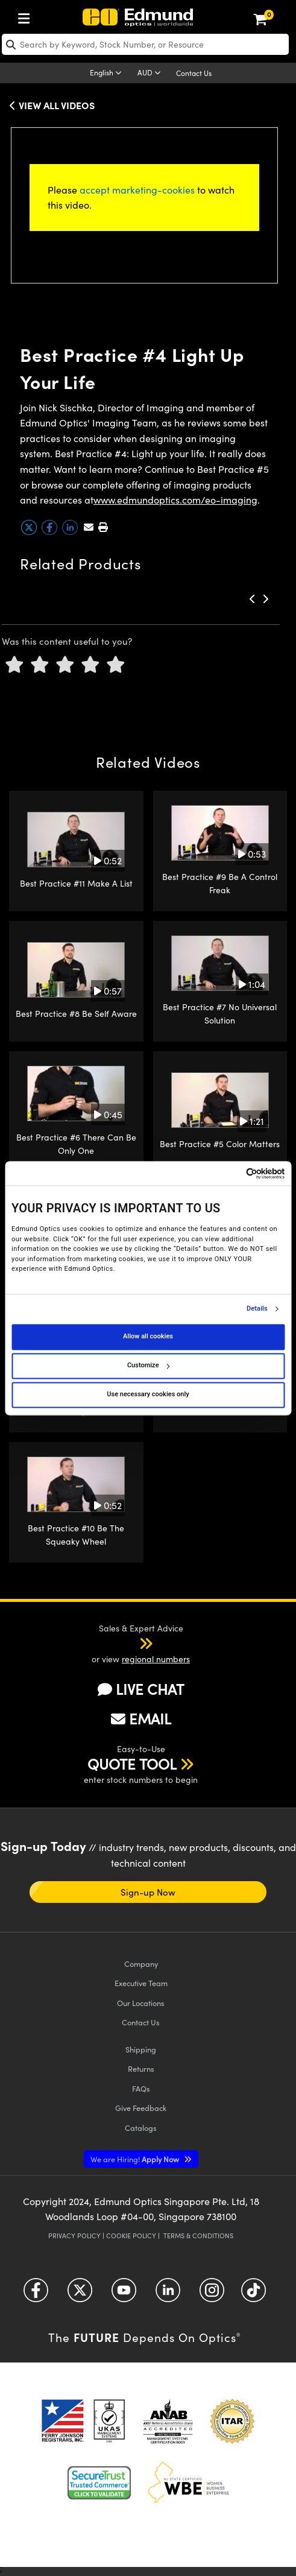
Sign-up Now (148, 1892)
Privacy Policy (74, 2235)
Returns (141, 2068)
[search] (145, 44)
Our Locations (141, 2003)
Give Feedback (140, 2108)
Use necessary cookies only (148, 1395)
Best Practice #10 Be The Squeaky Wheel (76, 1534)
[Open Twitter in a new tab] (80, 2294)
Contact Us (194, 73)
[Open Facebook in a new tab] (36, 2294)
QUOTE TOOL (132, 1763)
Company (141, 1963)
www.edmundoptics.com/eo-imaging (175, 499)
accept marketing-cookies (137, 189)
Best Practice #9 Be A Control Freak (219, 883)
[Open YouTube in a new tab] (124, 2294)
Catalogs (141, 2127)
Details (257, 1309)
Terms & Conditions (198, 2235)
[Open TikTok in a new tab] (253, 2294)
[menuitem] (27, 16)
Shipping (140, 2049)
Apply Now (135, 2159)
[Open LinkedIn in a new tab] (168, 2294)
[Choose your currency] (151, 73)
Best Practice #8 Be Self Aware (76, 1013)
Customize (148, 1366)
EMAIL (141, 1718)
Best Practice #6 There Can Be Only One (76, 1143)
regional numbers (156, 1659)
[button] (103, 527)
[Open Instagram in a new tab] (212, 2294)
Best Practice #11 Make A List (76, 883)
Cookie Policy (131, 2235)
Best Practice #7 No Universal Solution (220, 1013)
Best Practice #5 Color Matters (220, 1144)
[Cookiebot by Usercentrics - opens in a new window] (232, 1173)
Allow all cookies (148, 1337)
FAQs (141, 2088)
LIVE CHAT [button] (141, 1689)
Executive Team (141, 1983)
